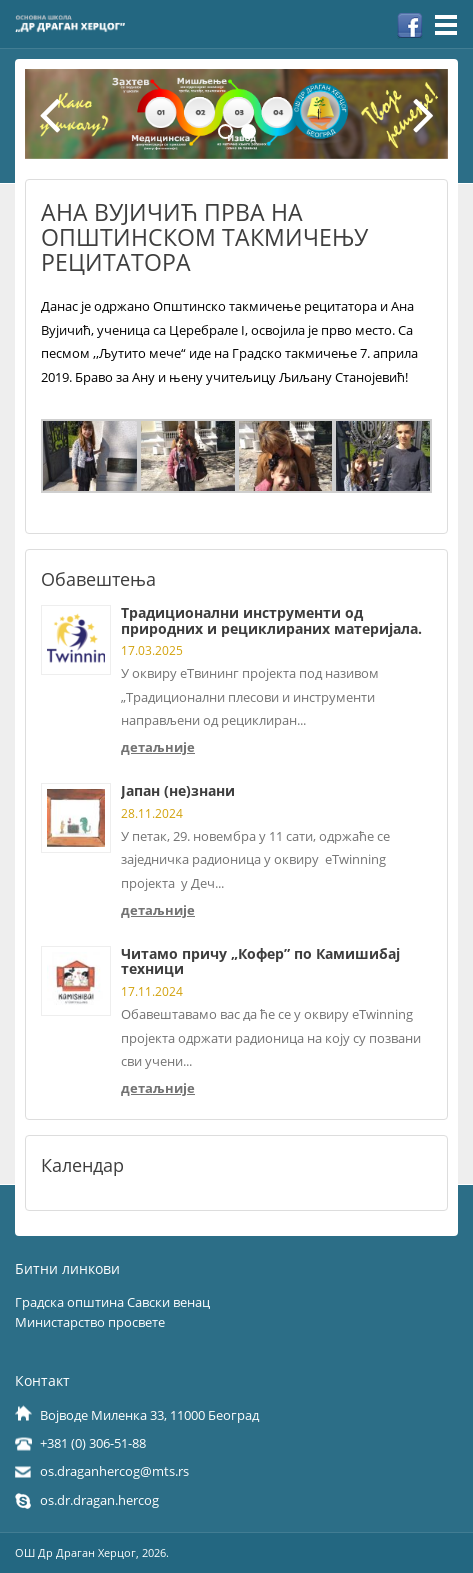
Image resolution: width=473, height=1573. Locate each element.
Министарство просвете (90, 1322)
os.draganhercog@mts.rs (114, 1471)
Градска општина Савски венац (112, 1302)
